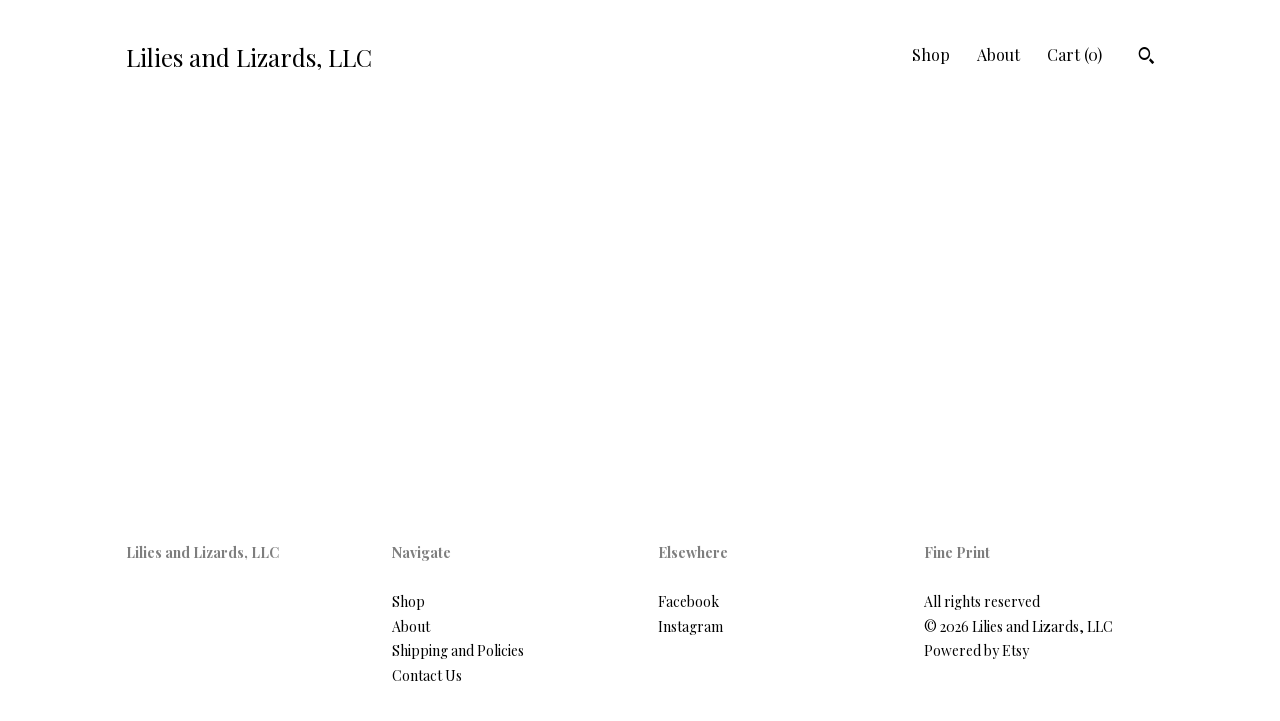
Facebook (688, 601)
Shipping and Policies (458, 650)
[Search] (1146, 58)
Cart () (1074, 54)
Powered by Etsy (976, 650)
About (998, 54)
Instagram (690, 626)
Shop (931, 54)
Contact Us (427, 675)
